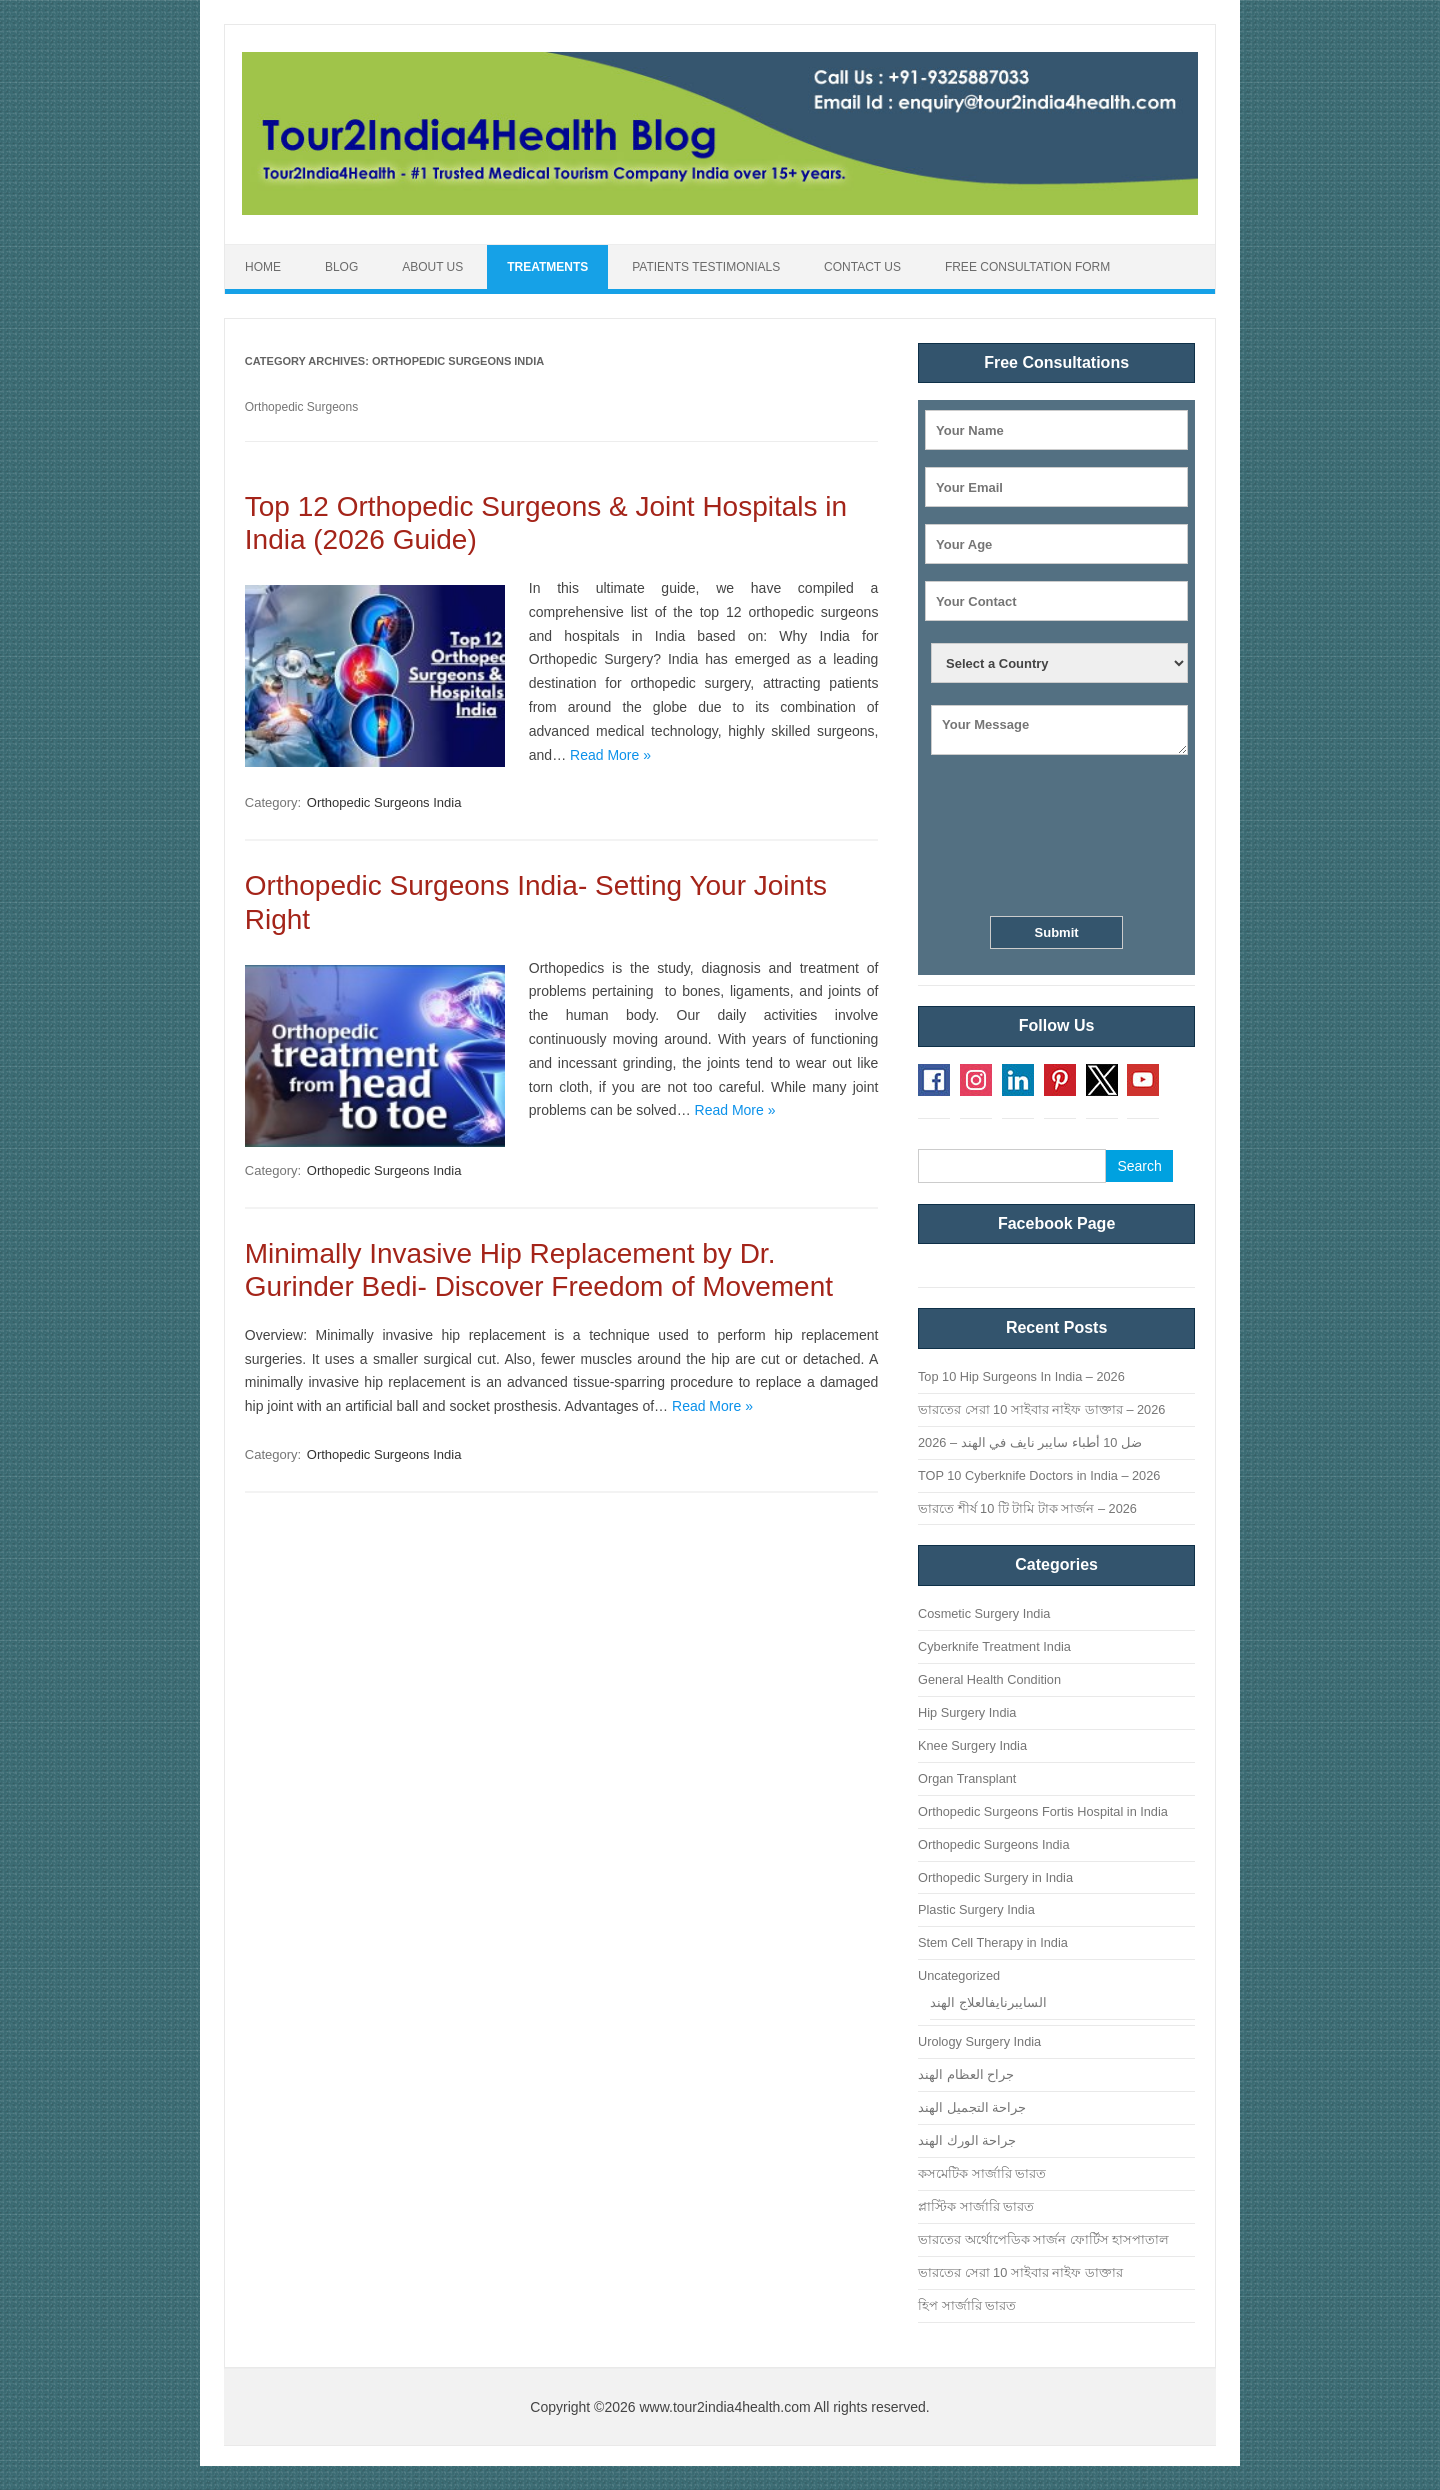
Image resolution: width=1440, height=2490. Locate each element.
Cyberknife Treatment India (994, 1646)
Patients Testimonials (706, 267)
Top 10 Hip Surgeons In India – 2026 (1021, 1376)
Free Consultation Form (1027, 267)
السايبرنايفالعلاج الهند (988, 2002)
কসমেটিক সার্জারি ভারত (982, 2173)
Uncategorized (959, 1975)
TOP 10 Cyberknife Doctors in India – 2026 (1039, 1475)
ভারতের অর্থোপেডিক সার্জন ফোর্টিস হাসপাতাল (1043, 2239)
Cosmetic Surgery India (984, 1613)
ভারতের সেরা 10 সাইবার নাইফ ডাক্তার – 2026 (1041, 1409)
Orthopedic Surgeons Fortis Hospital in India (1043, 1811)
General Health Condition (989, 1679)
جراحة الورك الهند (967, 2140)
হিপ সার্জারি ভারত (967, 2305)
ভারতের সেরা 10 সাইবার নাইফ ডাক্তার (1020, 2272)
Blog (341, 267)
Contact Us (862, 267)
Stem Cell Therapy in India (993, 1942)
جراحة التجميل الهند (972, 2107)
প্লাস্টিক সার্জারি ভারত (976, 2206)
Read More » (610, 755)
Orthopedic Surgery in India (995, 1877)
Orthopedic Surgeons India (384, 802)
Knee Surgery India (972, 1745)
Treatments (547, 267)
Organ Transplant (967, 1778)
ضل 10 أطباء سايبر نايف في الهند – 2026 (1030, 1442)
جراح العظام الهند (966, 2074)
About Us (432, 267)
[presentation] (1057, 839)
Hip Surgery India (967, 1712)
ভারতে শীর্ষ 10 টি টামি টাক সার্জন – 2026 (1027, 1508)
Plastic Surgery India (976, 1909)
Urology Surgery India (979, 2041)
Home (263, 267)
